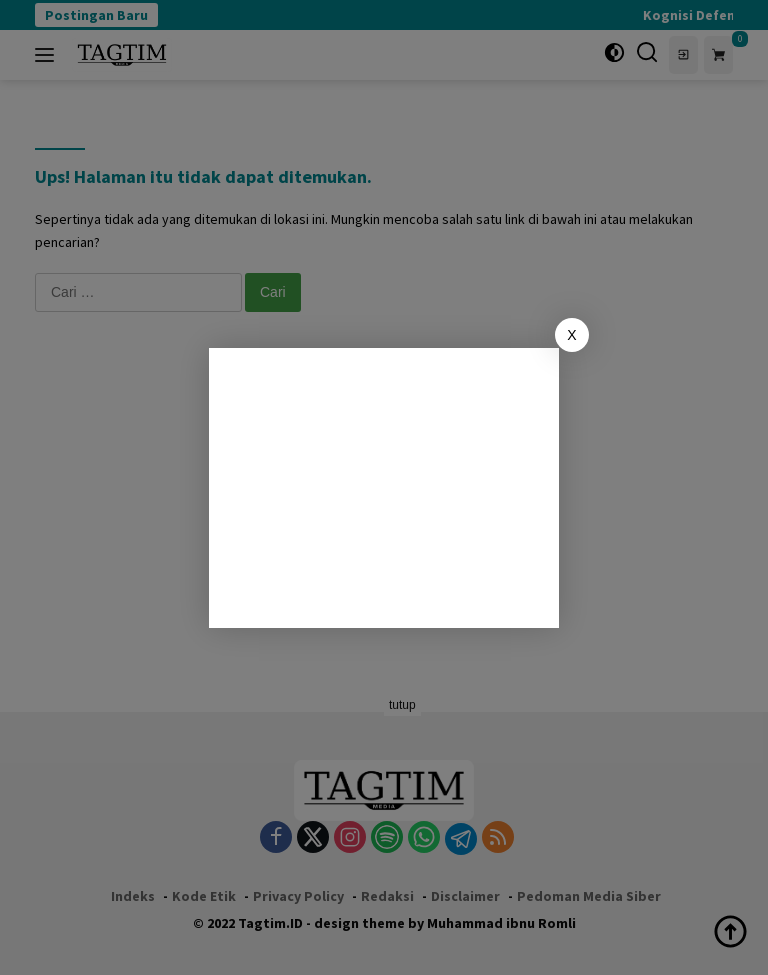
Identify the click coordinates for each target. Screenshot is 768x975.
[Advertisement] (384, 488)
